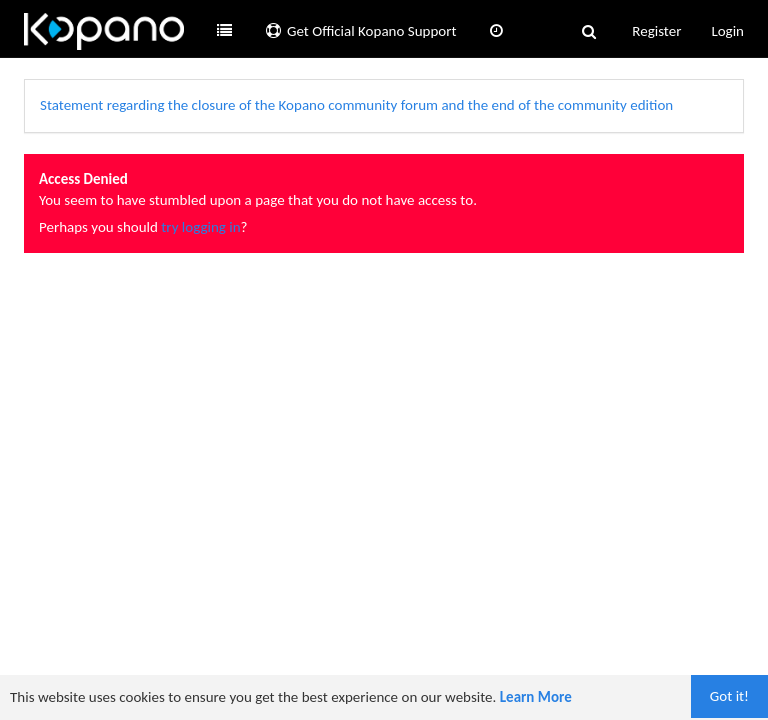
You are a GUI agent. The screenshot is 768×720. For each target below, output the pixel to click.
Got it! (729, 696)
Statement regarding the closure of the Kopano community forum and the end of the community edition (356, 105)
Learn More (536, 697)
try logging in (200, 227)
